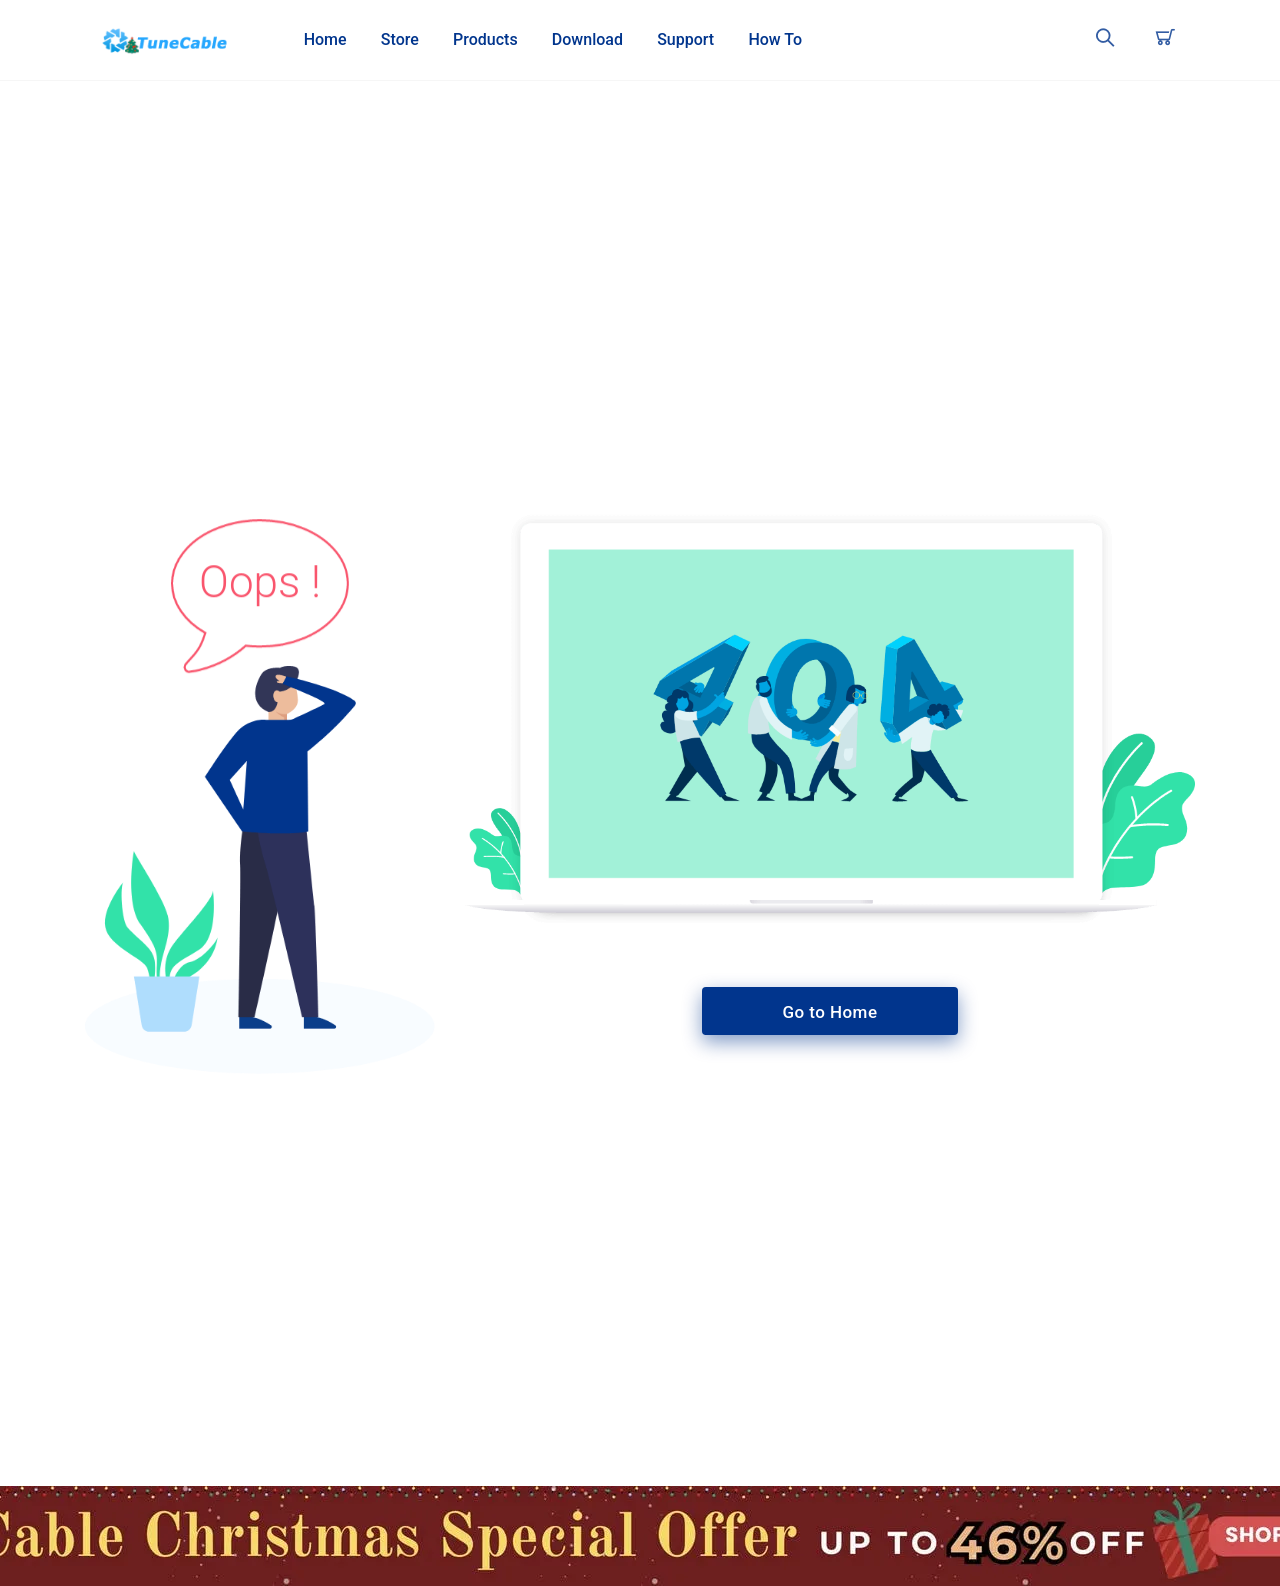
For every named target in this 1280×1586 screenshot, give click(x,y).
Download (587, 39)
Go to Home (830, 1012)
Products (485, 39)
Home (325, 39)
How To (775, 39)
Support (685, 39)
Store (400, 39)
